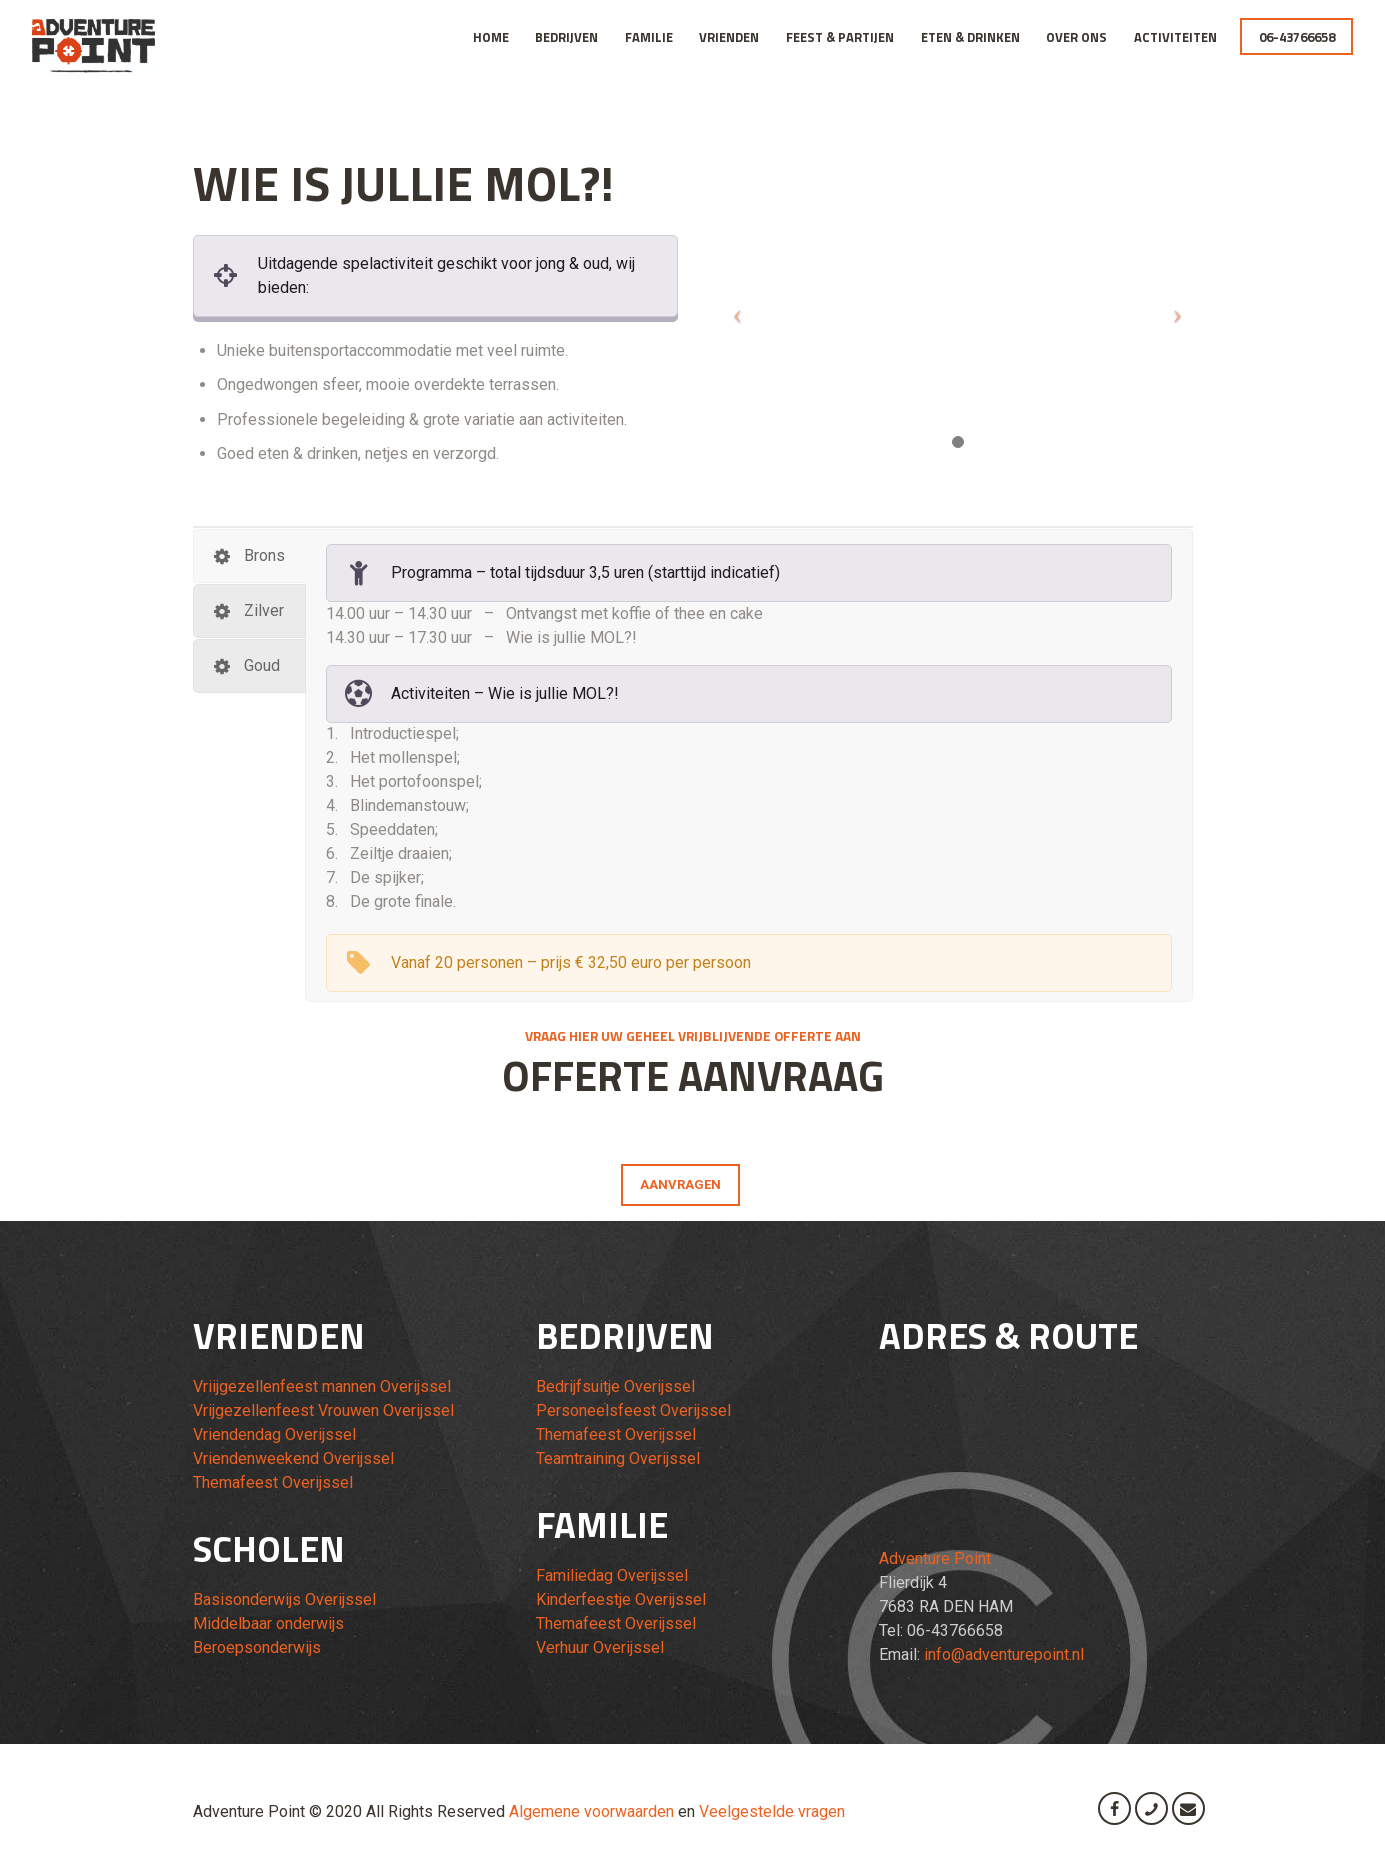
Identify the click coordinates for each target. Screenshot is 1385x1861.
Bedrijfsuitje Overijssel (615, 1386)
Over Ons (1076, 37)
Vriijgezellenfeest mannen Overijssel (322, 1386)
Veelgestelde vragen (772, 1811)
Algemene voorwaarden (591, 1811)
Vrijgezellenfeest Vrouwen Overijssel (323, 1410)
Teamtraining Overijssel (618, 1458)
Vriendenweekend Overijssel (293, 1458)
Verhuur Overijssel (600, 1647)
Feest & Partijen (840, 37)
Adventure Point (935, 1558)
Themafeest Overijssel (273, 1482)
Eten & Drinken (970, 37)
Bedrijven (566, 37)
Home (491, 37)
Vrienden (729, 37)
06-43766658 (1297, 37)
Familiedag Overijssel (612, 1575)
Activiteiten (1175, 37)
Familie (649, 37)
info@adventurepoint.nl (1004, 1654)
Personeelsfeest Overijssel (633, 1410)
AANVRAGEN (680, 1184)
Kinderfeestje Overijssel (621, 1599)
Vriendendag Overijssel (274, 1434)
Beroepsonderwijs (257, 1647)
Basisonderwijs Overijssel (284, 1599)
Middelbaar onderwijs (268, 1623)
